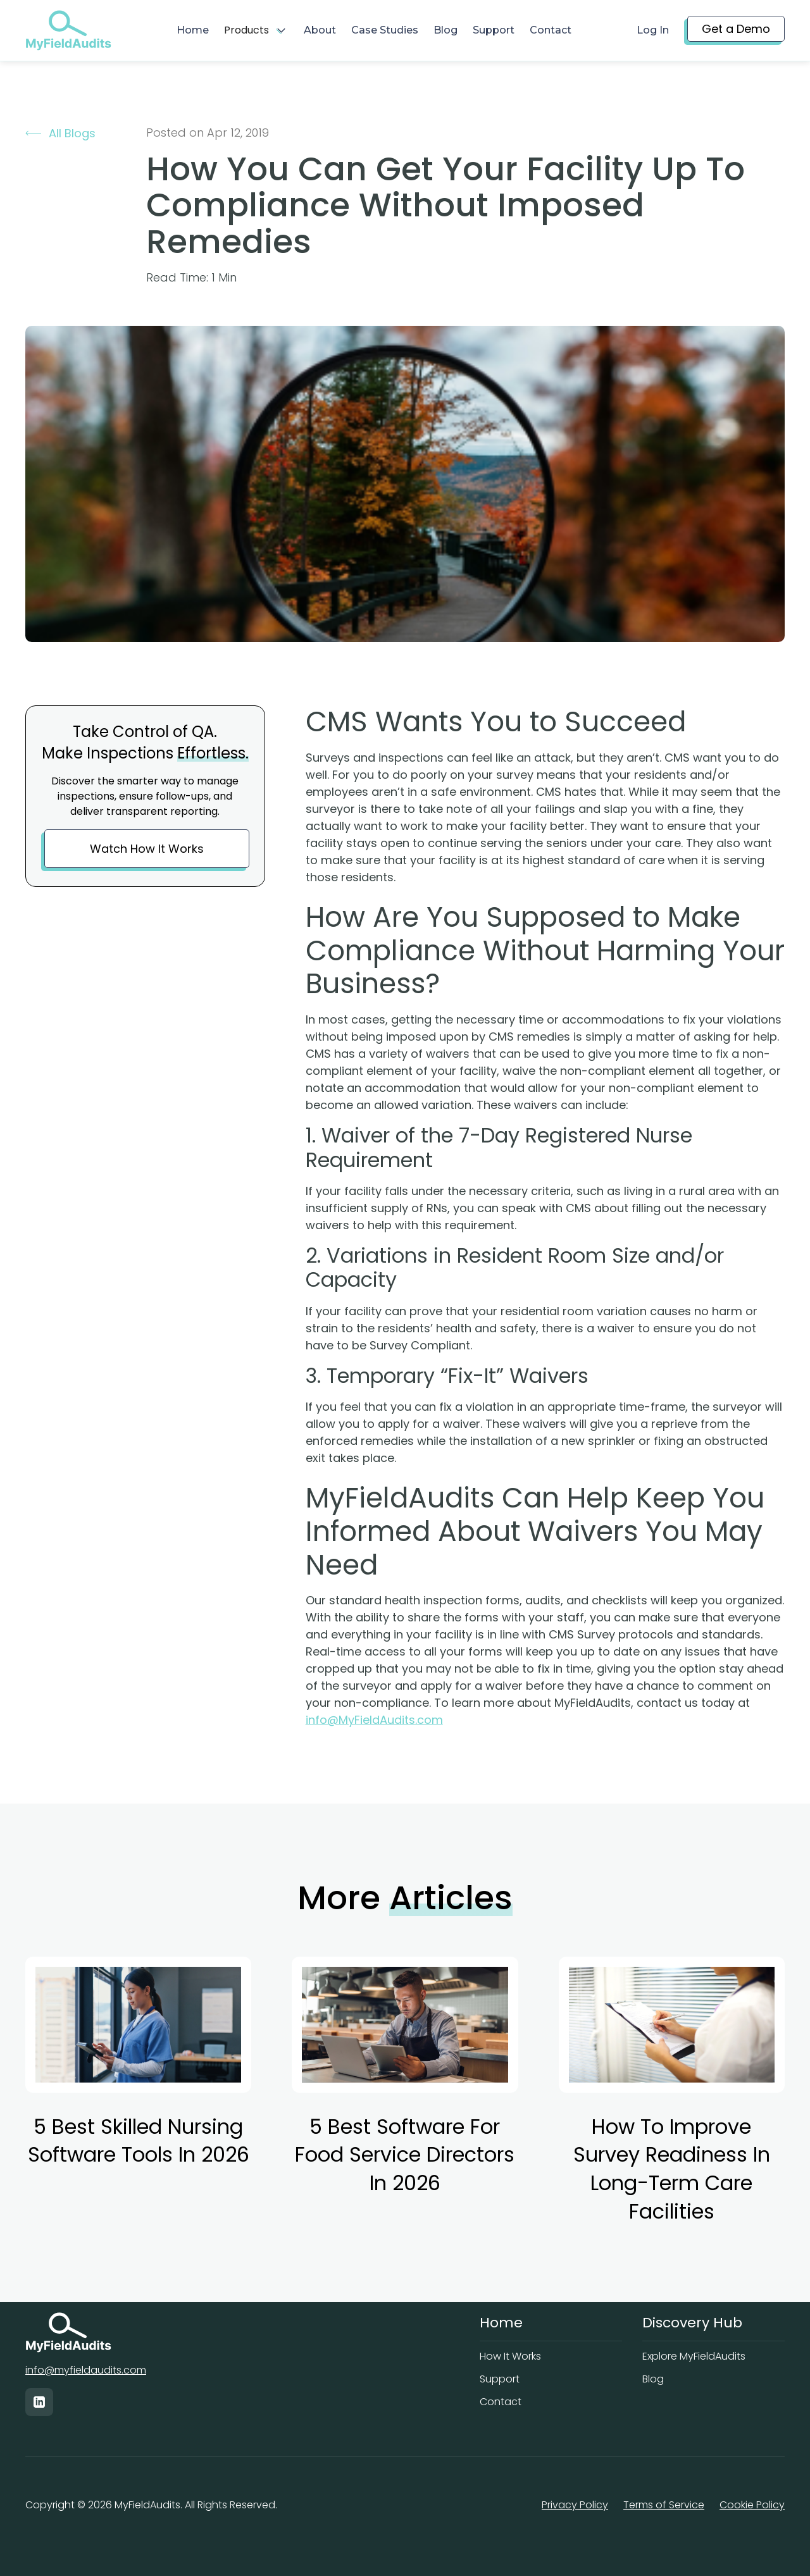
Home (193, 30)
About (320, 30)
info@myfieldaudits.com (85, 2370)
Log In (653, 30)
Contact (550, 30)
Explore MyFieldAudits (693, 2356)
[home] (68, 30)
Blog (445, 30)
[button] (256, 30)
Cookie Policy (752, 2505)
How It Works (510, 2356)
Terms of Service (663, 2505)
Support (493, 30)
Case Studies (384, 30)
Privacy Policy (575, 2505)
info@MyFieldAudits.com (374, 1720)
